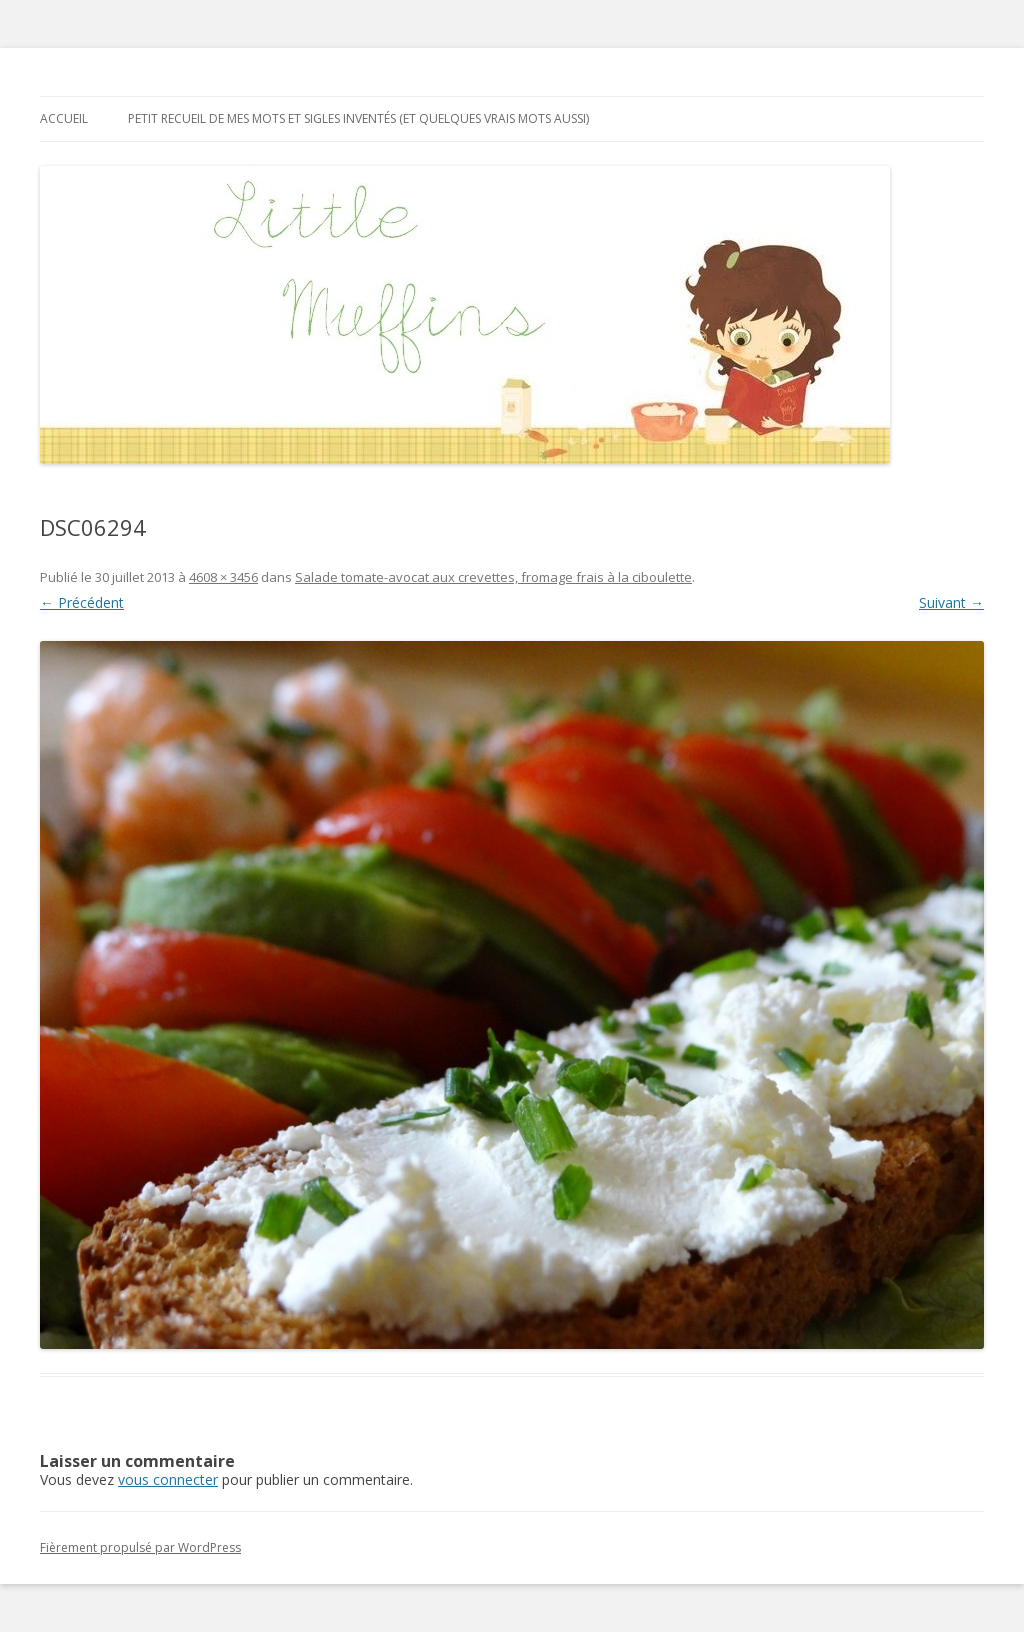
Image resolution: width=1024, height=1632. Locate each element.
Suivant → (951, 602)
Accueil (64, 118)
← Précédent (82, 602)
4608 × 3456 (223, 577)
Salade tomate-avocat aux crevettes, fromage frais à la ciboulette (493, 577)
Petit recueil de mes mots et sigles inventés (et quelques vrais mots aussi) (358, 118)
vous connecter (168, 1479)
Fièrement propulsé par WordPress (140, 1547)
